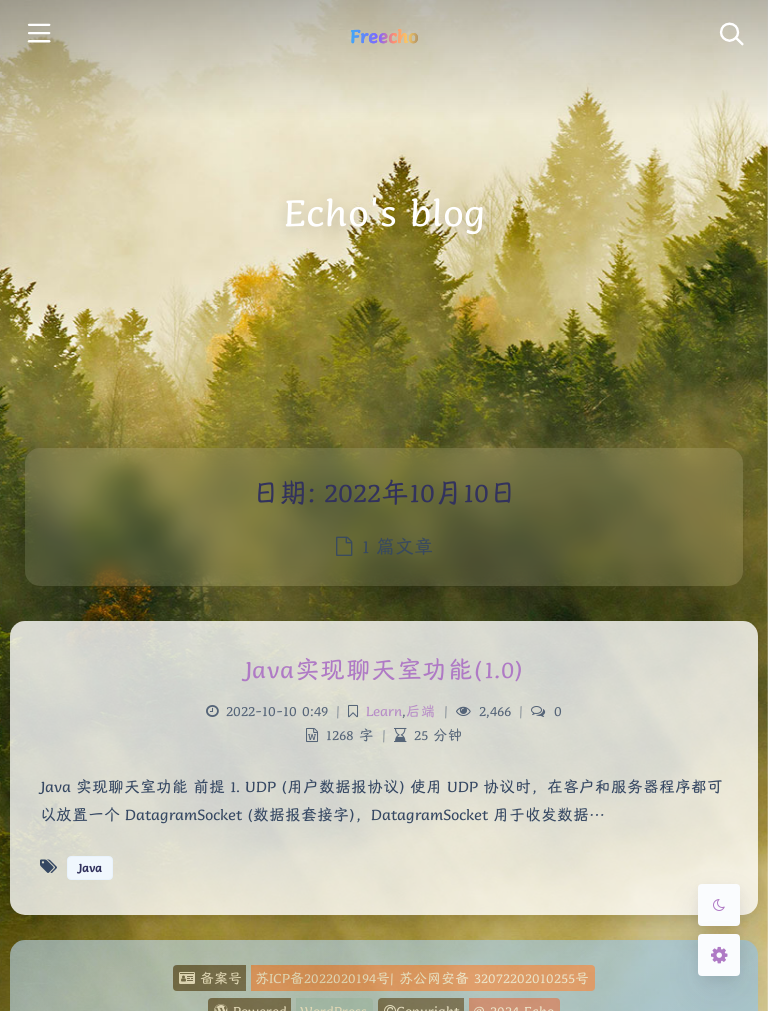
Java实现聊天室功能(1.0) (384, 669)
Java (90, 867)
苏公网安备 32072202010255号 (494, 978)
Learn (384, 711)
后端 (421, 711)
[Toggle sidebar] (37, 35)
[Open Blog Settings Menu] (719, 955)
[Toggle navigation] (730, 35)
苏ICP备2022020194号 (322, 978)
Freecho (384, 36)
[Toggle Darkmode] (719, 905)
